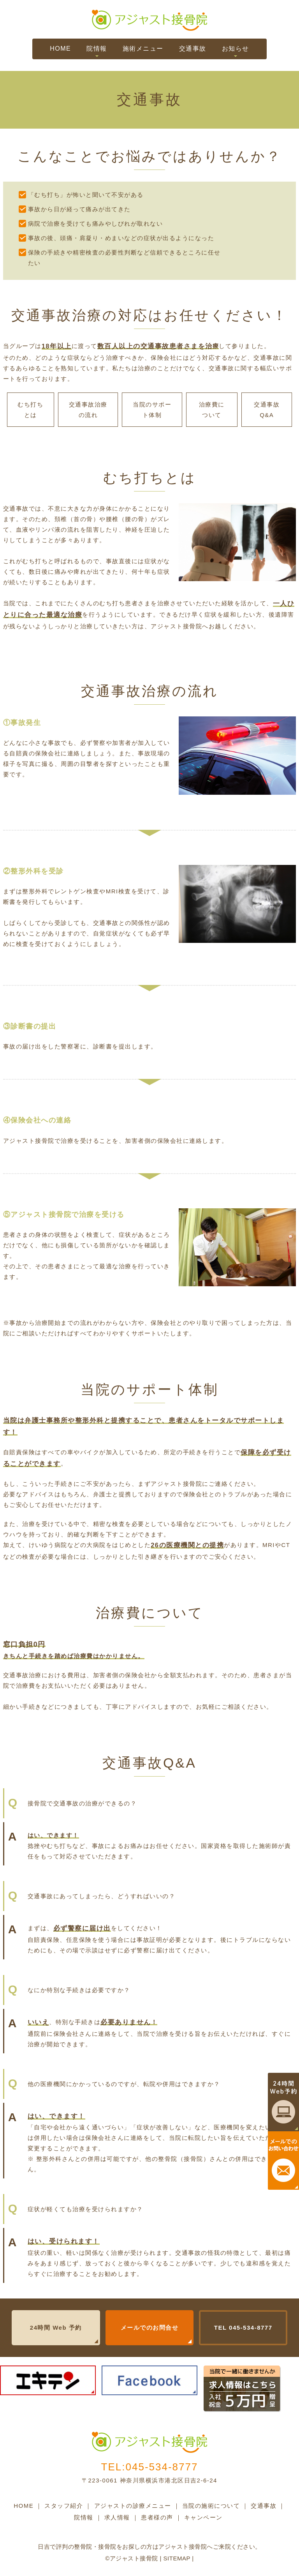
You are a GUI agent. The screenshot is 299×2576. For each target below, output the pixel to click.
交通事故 (192, 48)
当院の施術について (211, 2505)
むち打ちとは (30, 409)
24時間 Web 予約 (56, 2327)
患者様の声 (157, 2517)
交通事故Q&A (267, 409)
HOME (60, 48)
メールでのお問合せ (150, 2327)
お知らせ (235, 48)
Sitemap (177, 2558)
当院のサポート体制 (152, 409)
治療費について (212, 409)
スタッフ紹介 (63, 2505)
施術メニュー (143, 48)
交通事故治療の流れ (88, 409)
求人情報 (117, 2517)
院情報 (96, 48)
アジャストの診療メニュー (132, 2505)
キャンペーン (203, 2517)
